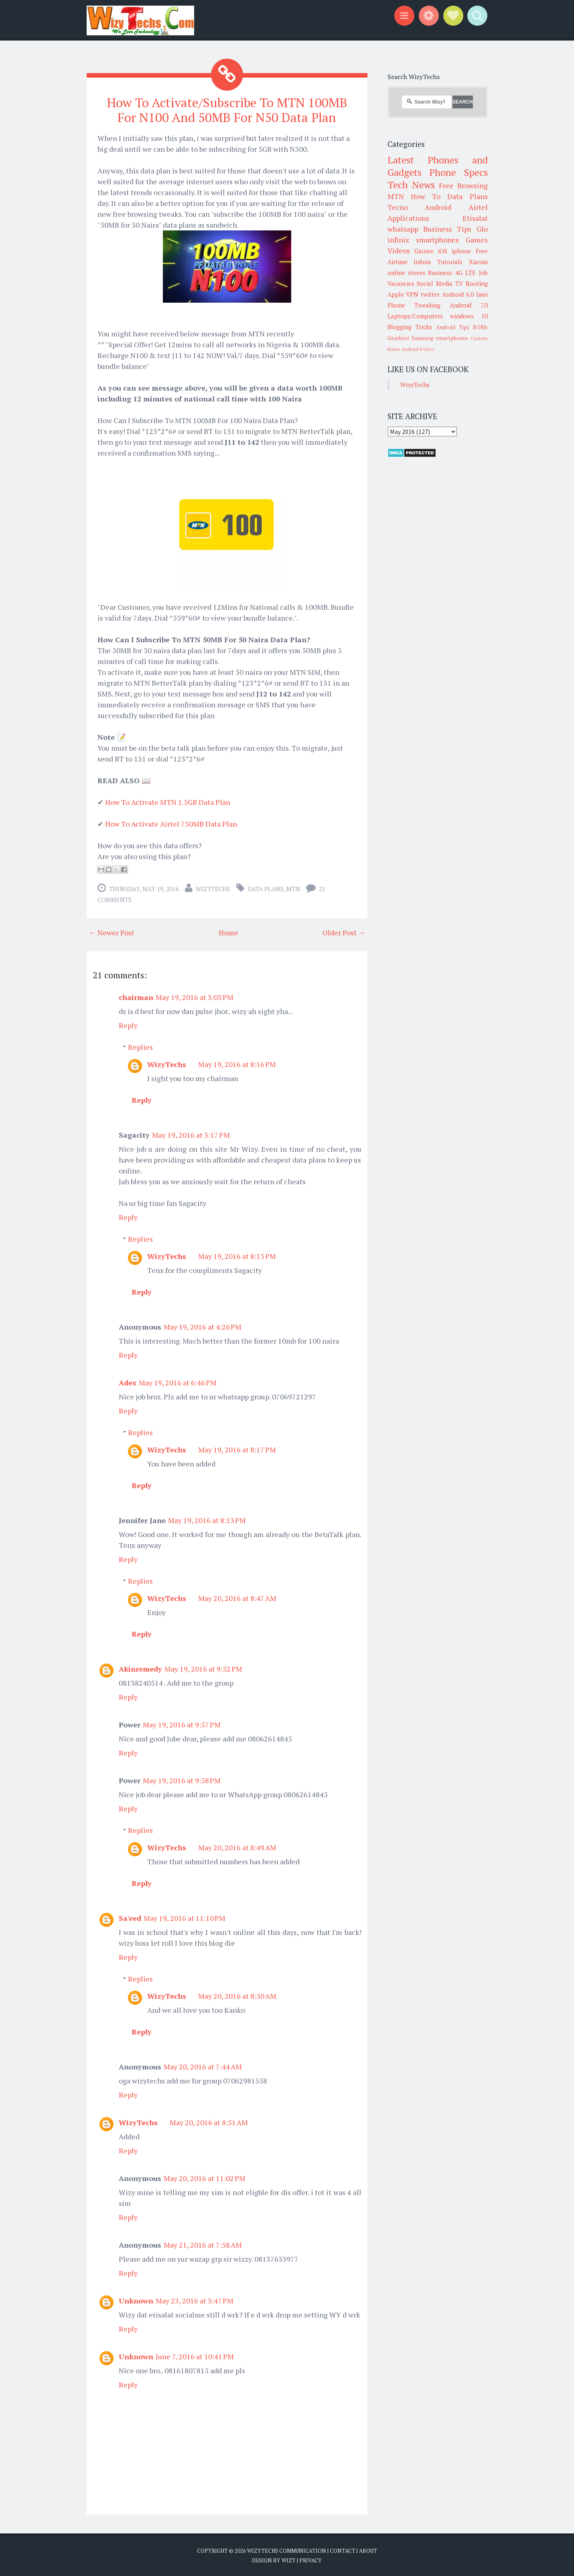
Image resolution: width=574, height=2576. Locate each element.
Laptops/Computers (415, 316)
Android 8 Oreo (417, 349)
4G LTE (465, 273)
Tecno (397, 207)
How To (425, 196)
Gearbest (398, 338)
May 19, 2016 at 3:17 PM (191, 1135)
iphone (461, 251)
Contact (342, 2550)
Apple (395, 294)
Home (228, 932)
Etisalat (475, 218)
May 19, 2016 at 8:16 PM (237, 1064)
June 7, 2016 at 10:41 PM (195, 2356)
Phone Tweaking (413, 305)
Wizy (289, 2560)
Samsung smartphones (440, 338)
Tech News (411, 184)
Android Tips (452, 327)
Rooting (477, 283)
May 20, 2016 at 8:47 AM (237, 1598)
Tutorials (449, 262)
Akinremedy (140, 1669)
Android (438, 207)
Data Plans (266, 889)
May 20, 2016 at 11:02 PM (204, 2178)
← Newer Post (111, 932)
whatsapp (402, 229)
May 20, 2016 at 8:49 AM (237, 1847)
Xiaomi (478, 262)
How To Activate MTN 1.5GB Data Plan (167, 802)
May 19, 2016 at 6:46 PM (178, 1382)
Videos (398, 250)
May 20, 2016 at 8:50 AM (237, 1996)
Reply (128, 1025)
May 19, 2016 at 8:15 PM (237, 1256)
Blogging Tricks (409, 327)
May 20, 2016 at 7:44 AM (203, 2066)
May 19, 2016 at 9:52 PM (203, 1669)
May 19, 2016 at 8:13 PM (207, 1520)
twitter (430, 294)
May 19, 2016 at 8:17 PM (237, 1449)
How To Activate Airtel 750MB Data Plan (171, 824)
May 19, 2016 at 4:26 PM (202, 1327)
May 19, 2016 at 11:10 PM (184, 1918)
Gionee (424, 251)
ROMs (480, 327)
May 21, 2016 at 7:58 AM (203, 2245)
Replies (140, 1047)
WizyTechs (213, 889)
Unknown (136, 2300)
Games (477, 239)
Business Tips (447, 229)
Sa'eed (130, 1918)
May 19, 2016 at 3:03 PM (194, 997)
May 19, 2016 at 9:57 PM (182, 1724)
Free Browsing (463, 185)
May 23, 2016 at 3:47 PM (194, 2300)
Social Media (434, 283)
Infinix (422, 262)
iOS (442, 251)
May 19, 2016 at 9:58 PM (182, 1780)
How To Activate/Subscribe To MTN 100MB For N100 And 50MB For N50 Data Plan (227, 110)
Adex (127, 1382)
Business (440, 273)
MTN (293, 889)
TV (459, 283)
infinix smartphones (423, 239)
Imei (482, 294)
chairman (136, 997)
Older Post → (343, 932)
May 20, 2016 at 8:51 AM (209, 2122)
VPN (412, 294)
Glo (482, 229)
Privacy (310, 2560)
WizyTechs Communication (286, 2550)
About (368, 2550)
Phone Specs (458, 172)
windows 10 (469, 316)
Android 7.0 (469, 305)
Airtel (478, 207)
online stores (406, 273)
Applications (408, 218)
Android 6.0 (458, 294)
